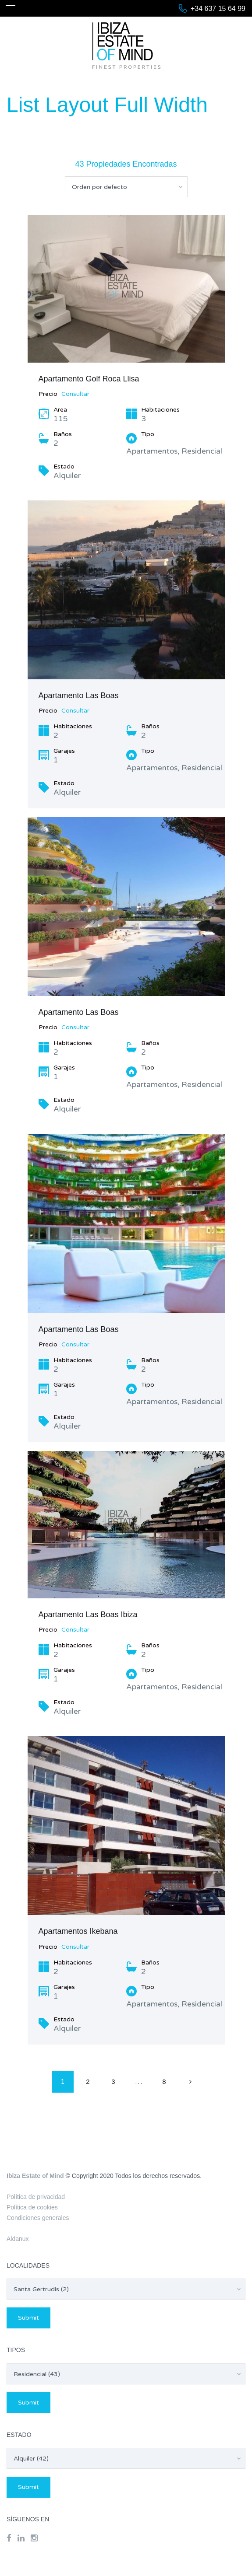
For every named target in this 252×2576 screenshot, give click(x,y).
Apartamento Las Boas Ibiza (88, 1614)
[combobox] (126, 186)
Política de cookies (32, 2207)
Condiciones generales (38, 2217)
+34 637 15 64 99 (218, 8)
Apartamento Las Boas (79, 695)
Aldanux (18, 2238)
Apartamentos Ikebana (78, 1931)
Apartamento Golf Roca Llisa (89, 378)
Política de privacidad (36, 2196)
